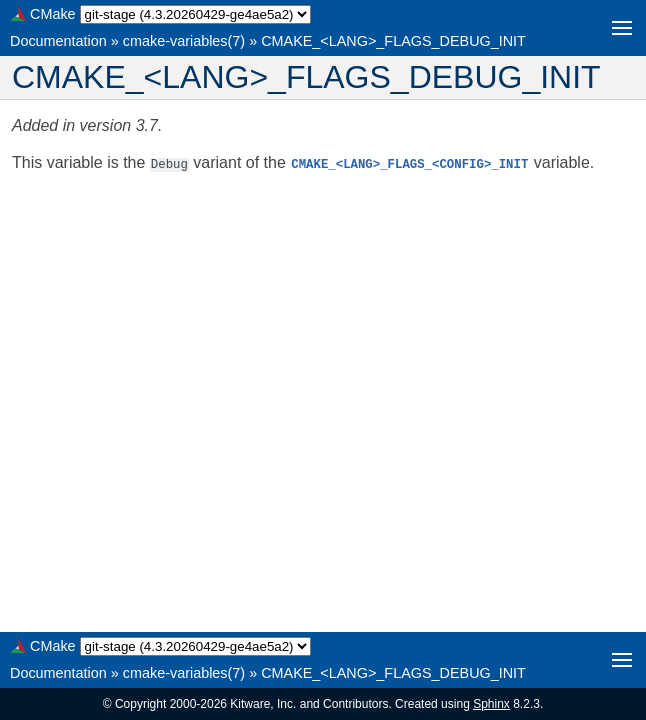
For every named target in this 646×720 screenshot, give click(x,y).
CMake (53, 14)
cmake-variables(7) (184, 41)
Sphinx (491, 704)
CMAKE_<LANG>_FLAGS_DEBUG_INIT (393, 41)
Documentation (58, 41)
